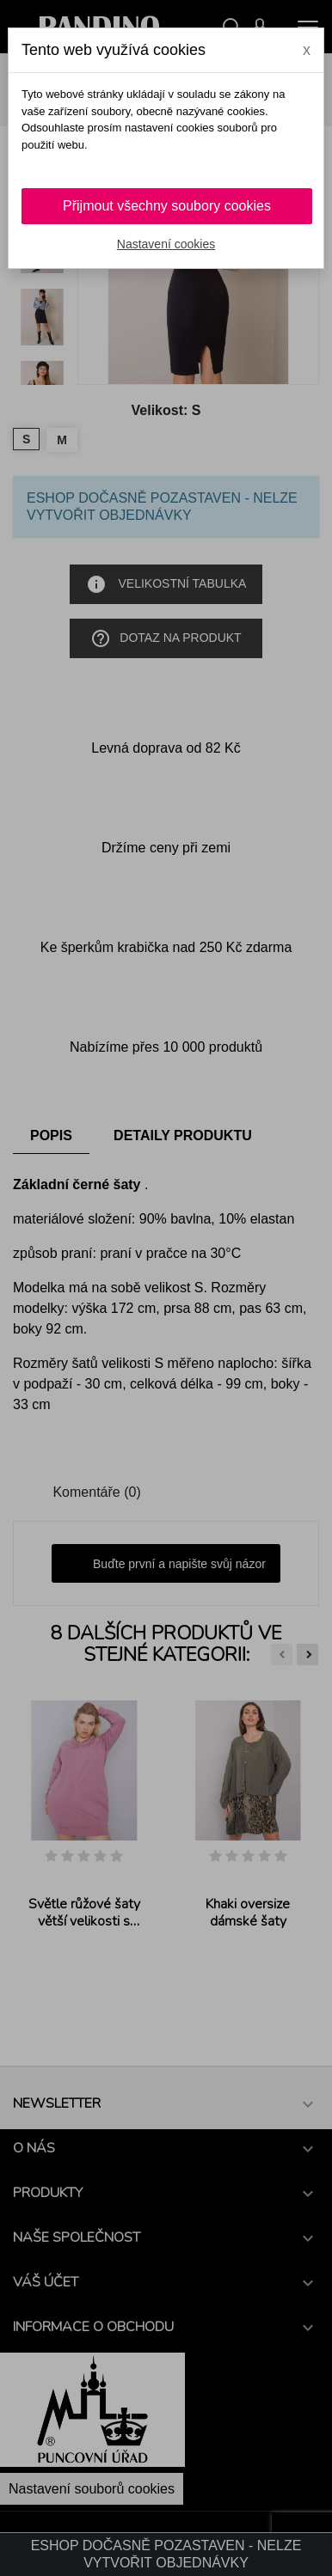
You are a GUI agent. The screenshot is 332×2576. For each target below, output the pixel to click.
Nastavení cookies (166, 244)
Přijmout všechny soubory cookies (167, 205)
